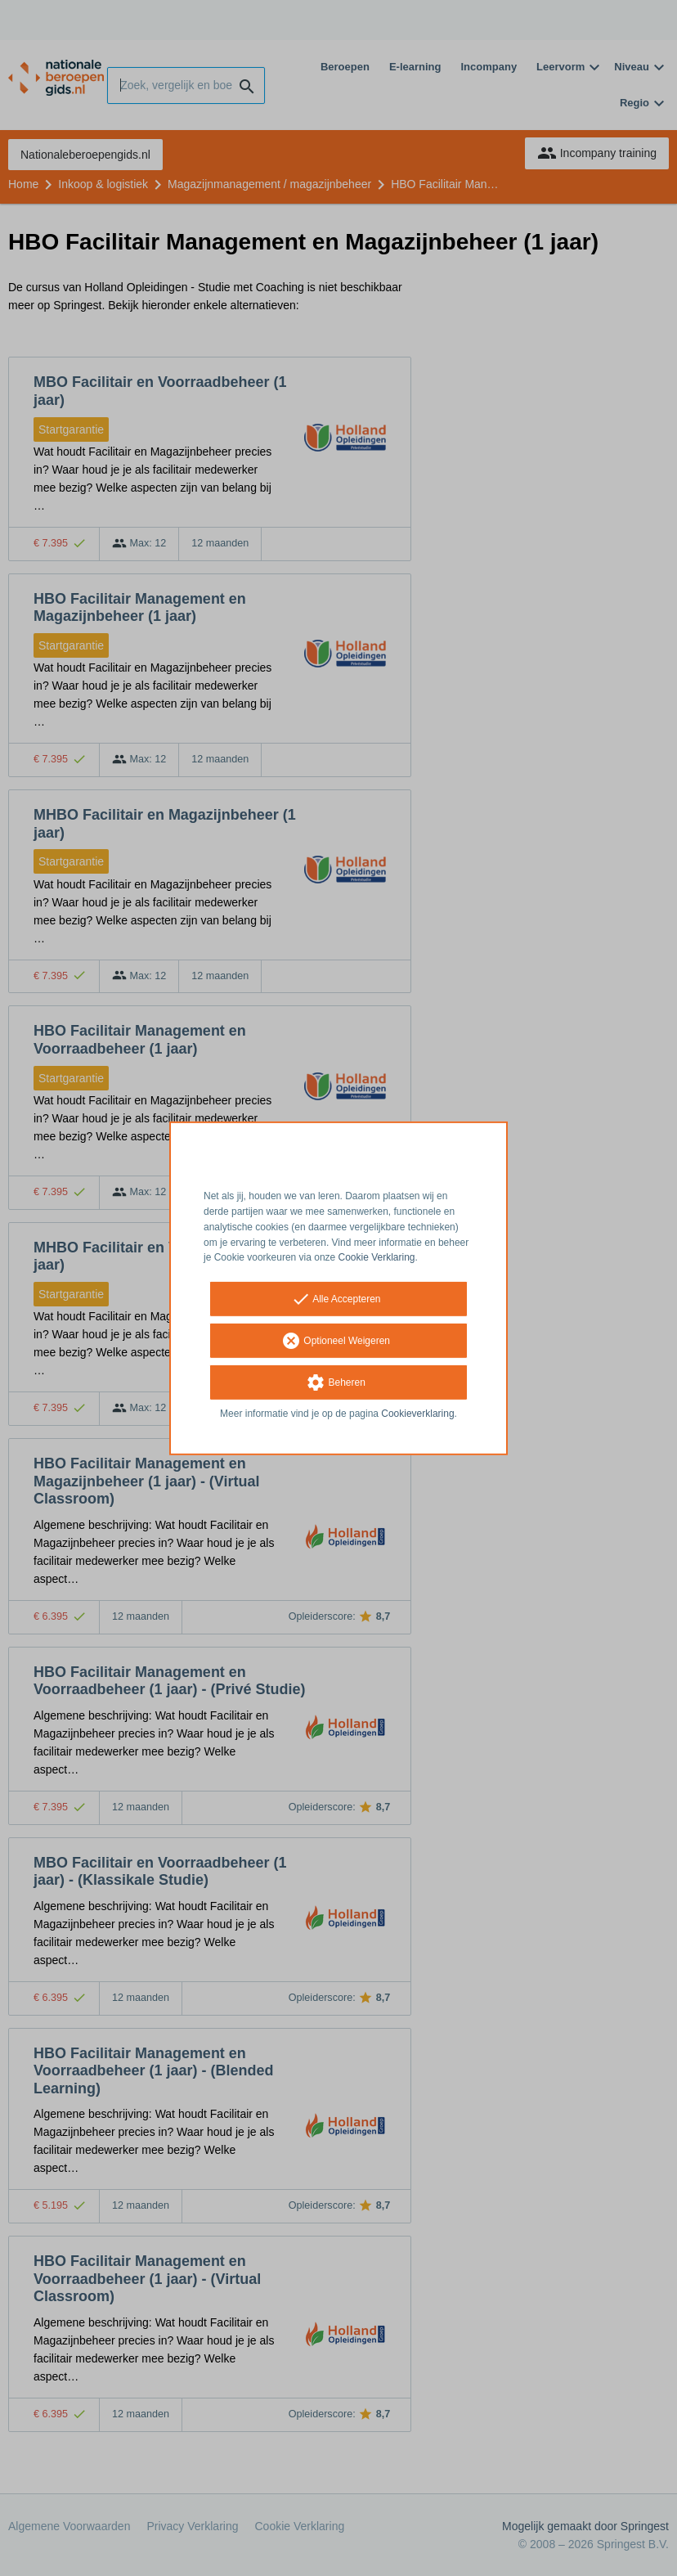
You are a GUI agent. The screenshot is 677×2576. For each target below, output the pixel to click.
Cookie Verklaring (376, 1257)
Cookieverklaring (417, 1413)
